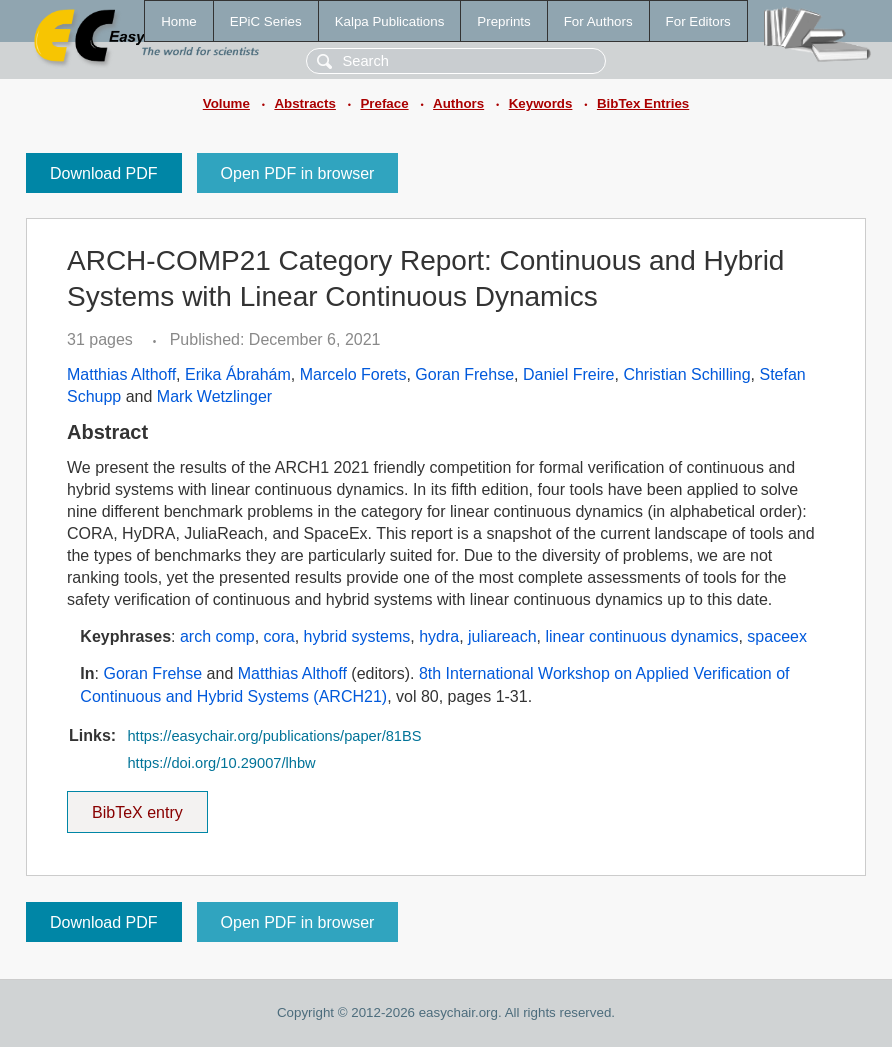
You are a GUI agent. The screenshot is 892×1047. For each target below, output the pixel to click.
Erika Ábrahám (238, 374)
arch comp (217, 636)
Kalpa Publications (390, 21)
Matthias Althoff (121, 374)
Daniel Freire (569, 374)
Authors (458, 103)
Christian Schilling (686, 374)
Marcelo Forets (353, 374)
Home (179, 21)
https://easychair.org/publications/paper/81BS (274, 736)
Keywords (541, 103)
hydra (439, 636)
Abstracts (304, 103)
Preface (384, 103)
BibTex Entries (643, 103)
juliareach (502, 636)
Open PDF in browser (298, 173)
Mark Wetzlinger (214, 396)
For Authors (598, 21)
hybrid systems (357, 636)
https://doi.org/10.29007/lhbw (221, 763)
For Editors (698, 21)
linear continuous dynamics (641, 636)
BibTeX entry (137, 806)
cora (279, 636)
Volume (226, 103)
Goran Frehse (464, 374)
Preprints (503, 21)
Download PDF (104, 173)
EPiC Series (266, 21)
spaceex (777, 636)
